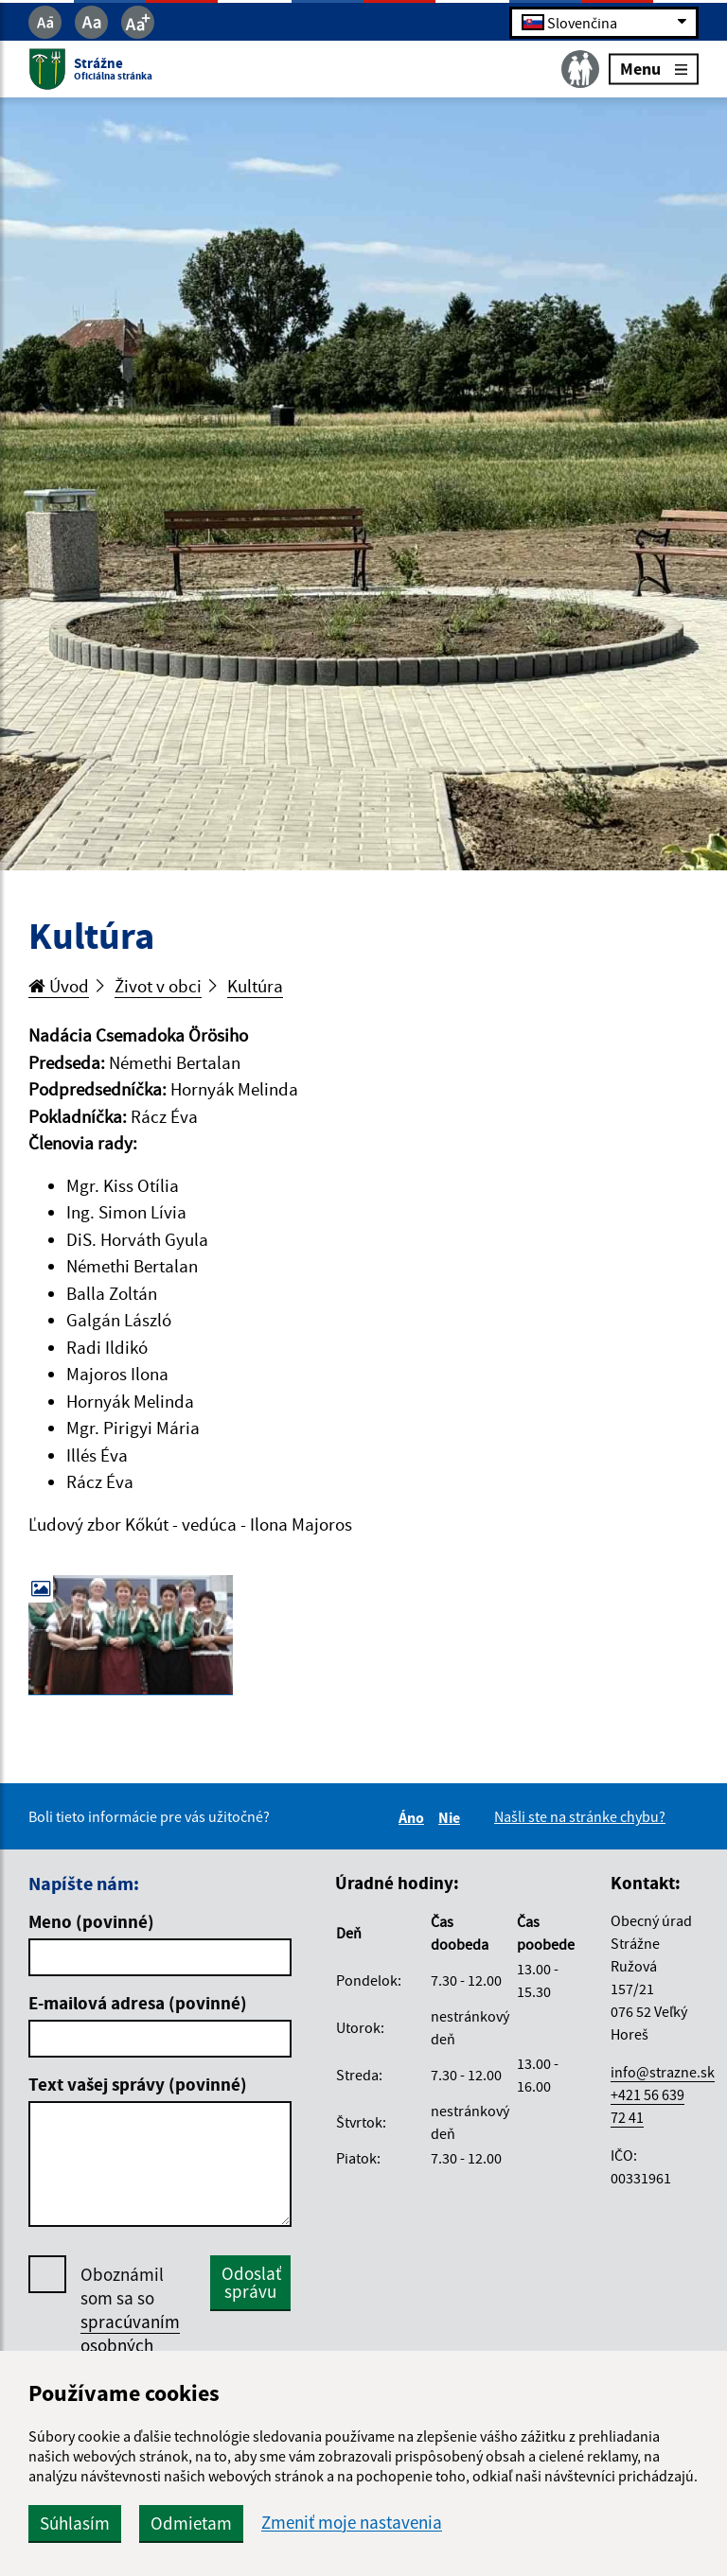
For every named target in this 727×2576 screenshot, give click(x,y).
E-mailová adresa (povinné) (137, 2002)
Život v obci (158, 985)
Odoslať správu (251, 2282)
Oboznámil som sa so (130, 2322)
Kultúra (255, 985)
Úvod (58, 985)
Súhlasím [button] (75, 2523)
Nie (452, 1817)
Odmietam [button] (191, 2523)
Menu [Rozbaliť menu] (653, 68)
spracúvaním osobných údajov (130, 2345)
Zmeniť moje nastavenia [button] (351, 2523)
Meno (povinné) (91, 1921)
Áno (414, 1817)
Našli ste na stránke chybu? (579, 1816)
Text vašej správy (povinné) (137, 2084)
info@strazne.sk (663, 2071)
